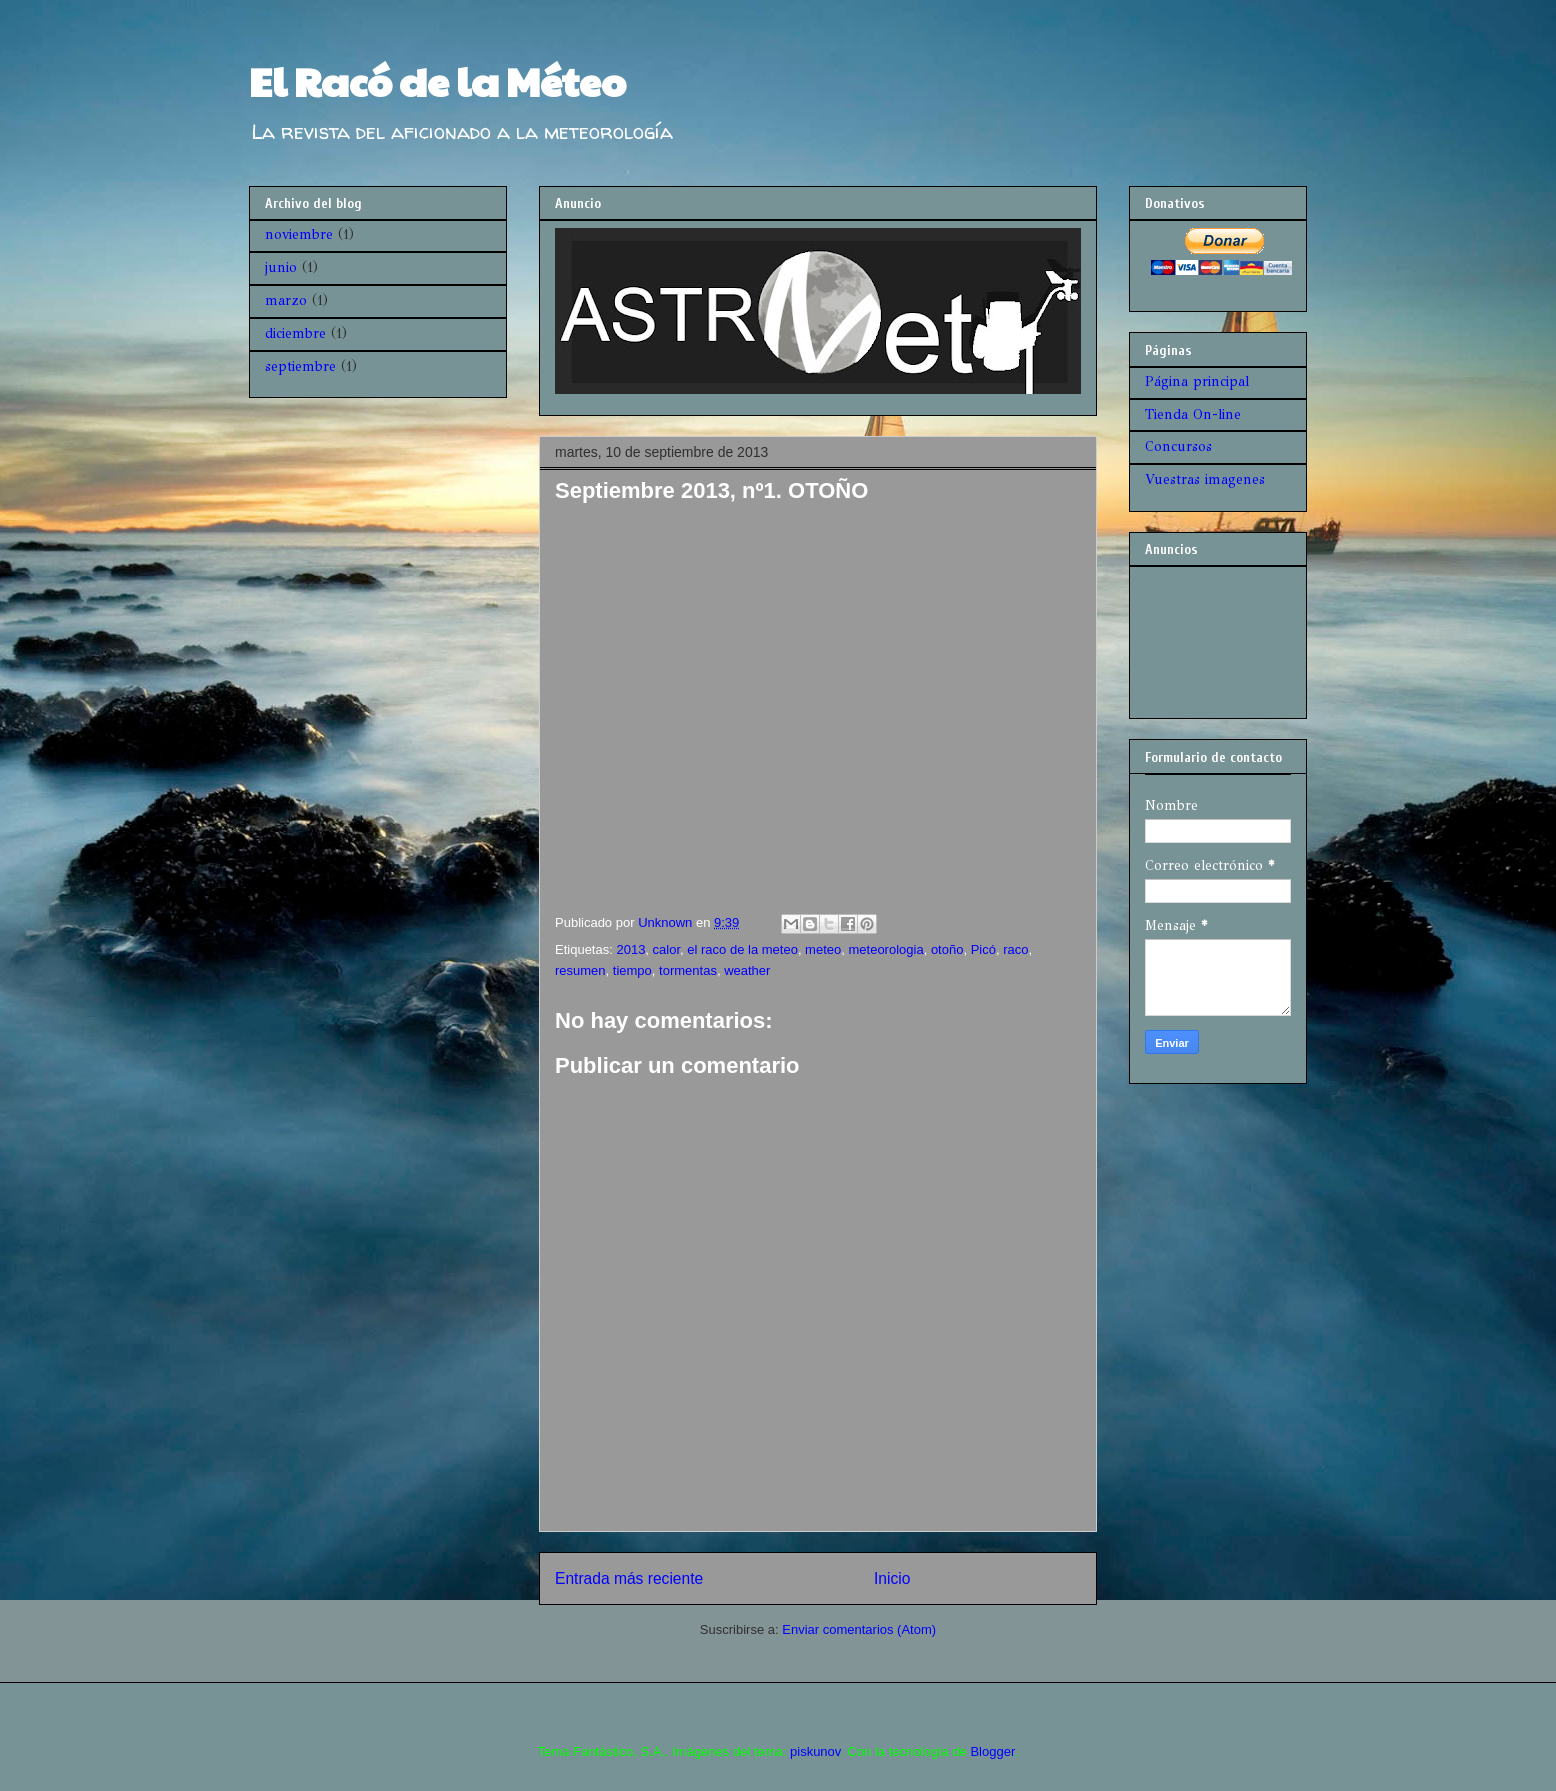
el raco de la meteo (742, 949)
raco (1015, 949)
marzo (286, 300)
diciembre (295, 333)
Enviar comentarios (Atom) (859, 1629)
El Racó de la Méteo (437, 80)
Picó (983, 949)
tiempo (632, 970)
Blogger (992, 1751)
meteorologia (885, 949)
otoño (947, 949)
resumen (580, 970)
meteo (823, 949)
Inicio (892, 1578)
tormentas (688, 970)
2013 (630, 949)
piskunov (815, 1751)
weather (747, 970)
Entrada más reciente (629, 1578)
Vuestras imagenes (1205, 479)
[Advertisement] (1207, 636)
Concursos (1178, 446)
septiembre (300, 366)
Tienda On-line (1193, 414)
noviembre (299, 234)
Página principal (1197, 381)
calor (666, 949)
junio (281, 267)
